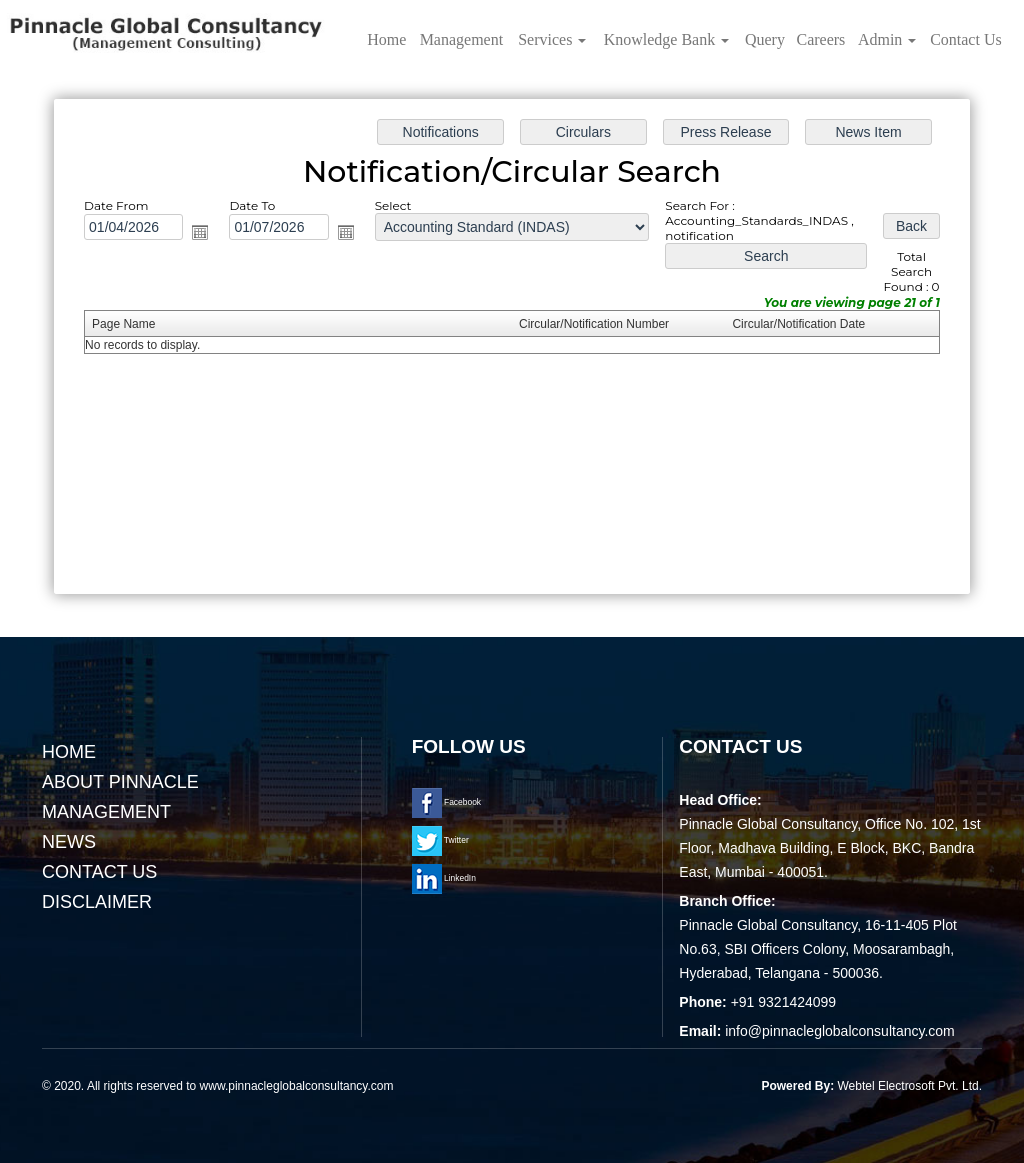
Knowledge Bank (667, 39)
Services (552, 39)
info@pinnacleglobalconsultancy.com (840, 1031)
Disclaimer (97, 902)
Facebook (446, 802)
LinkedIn (444, 878)
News (69, 842)
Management (462, 39)
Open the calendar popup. (204, 234)
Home (386, 39)
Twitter (440, 840)
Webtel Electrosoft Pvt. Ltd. (909, 1086)
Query (765, 39)
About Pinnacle (120, 782)
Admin (887, 39)
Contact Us (966, 39)
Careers (820, 39)
